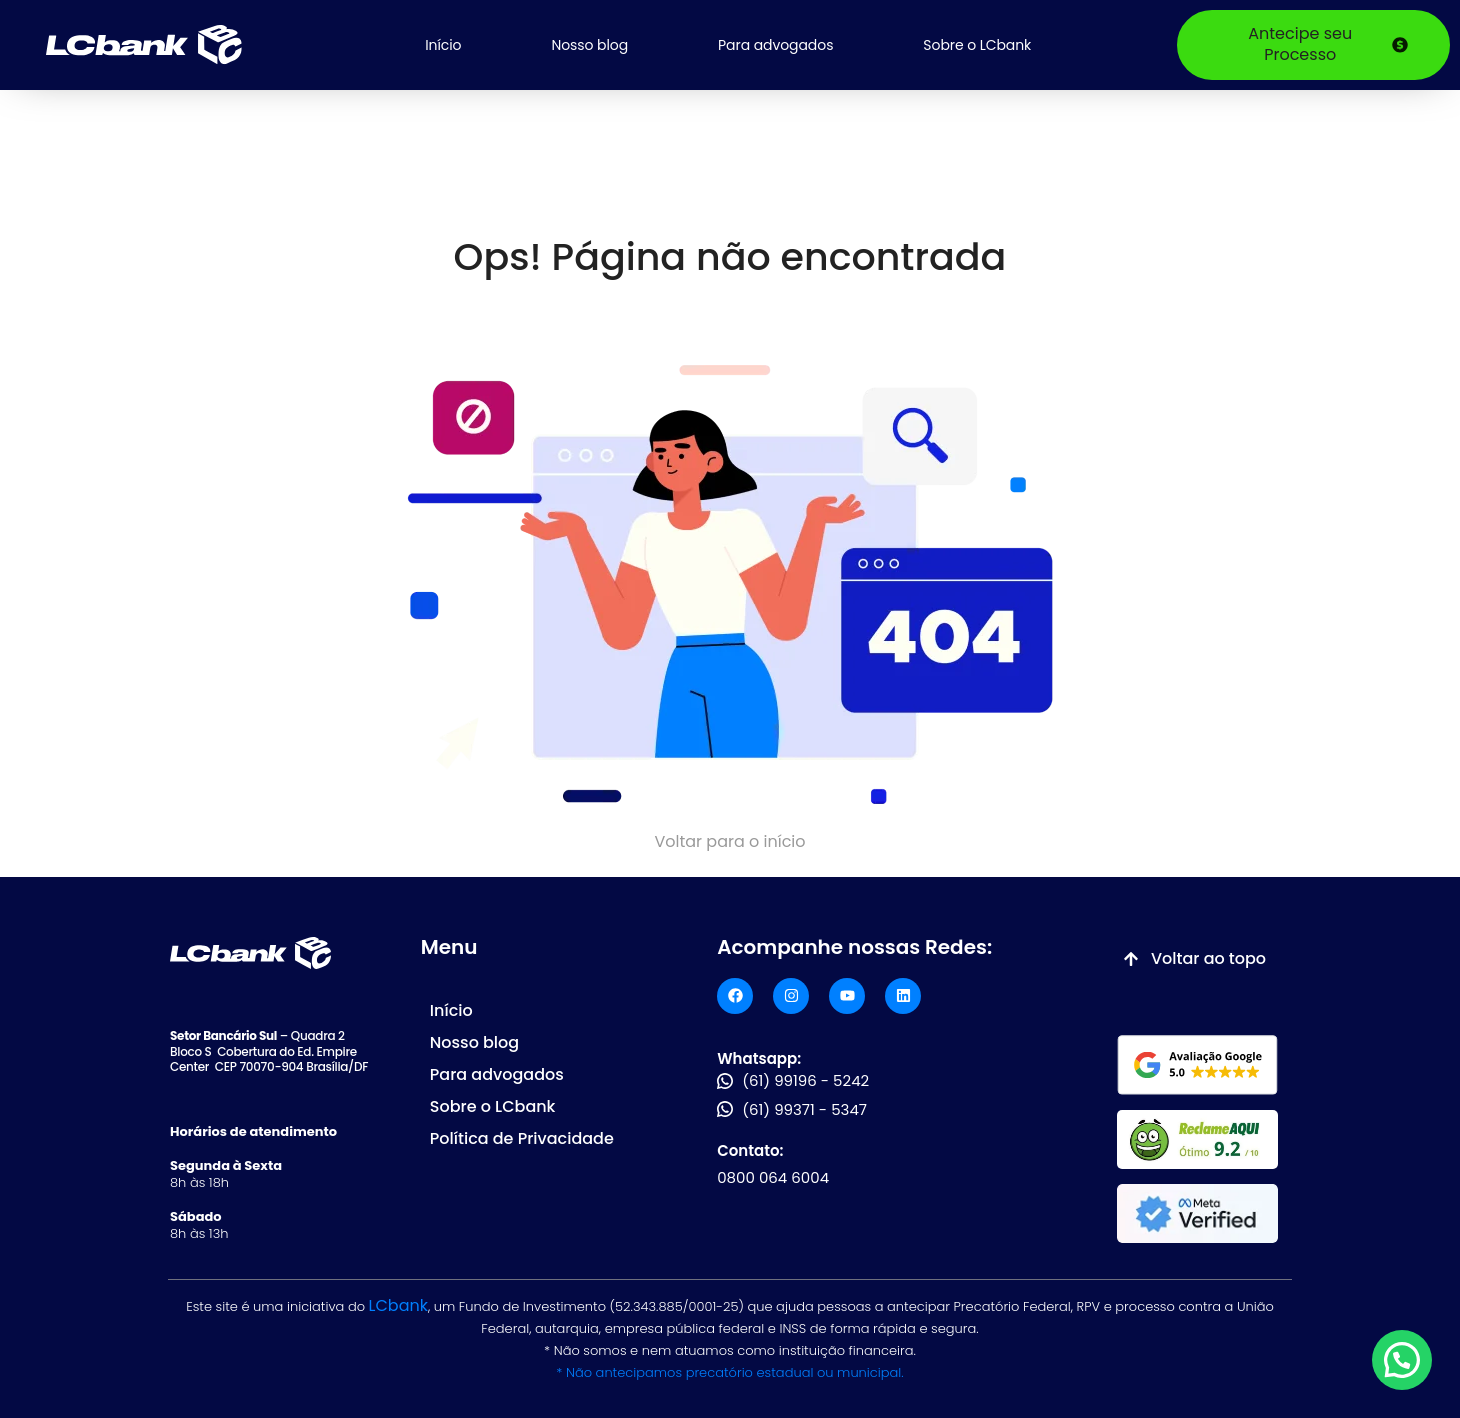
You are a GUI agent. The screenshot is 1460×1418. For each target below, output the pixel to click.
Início (443, 45)
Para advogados (775, 45)
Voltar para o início (729, 841)
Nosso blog (589, 45)
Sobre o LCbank (977, 45)
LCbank (398, 1305)
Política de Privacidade (522, 1138)
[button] (1402, 1360)
